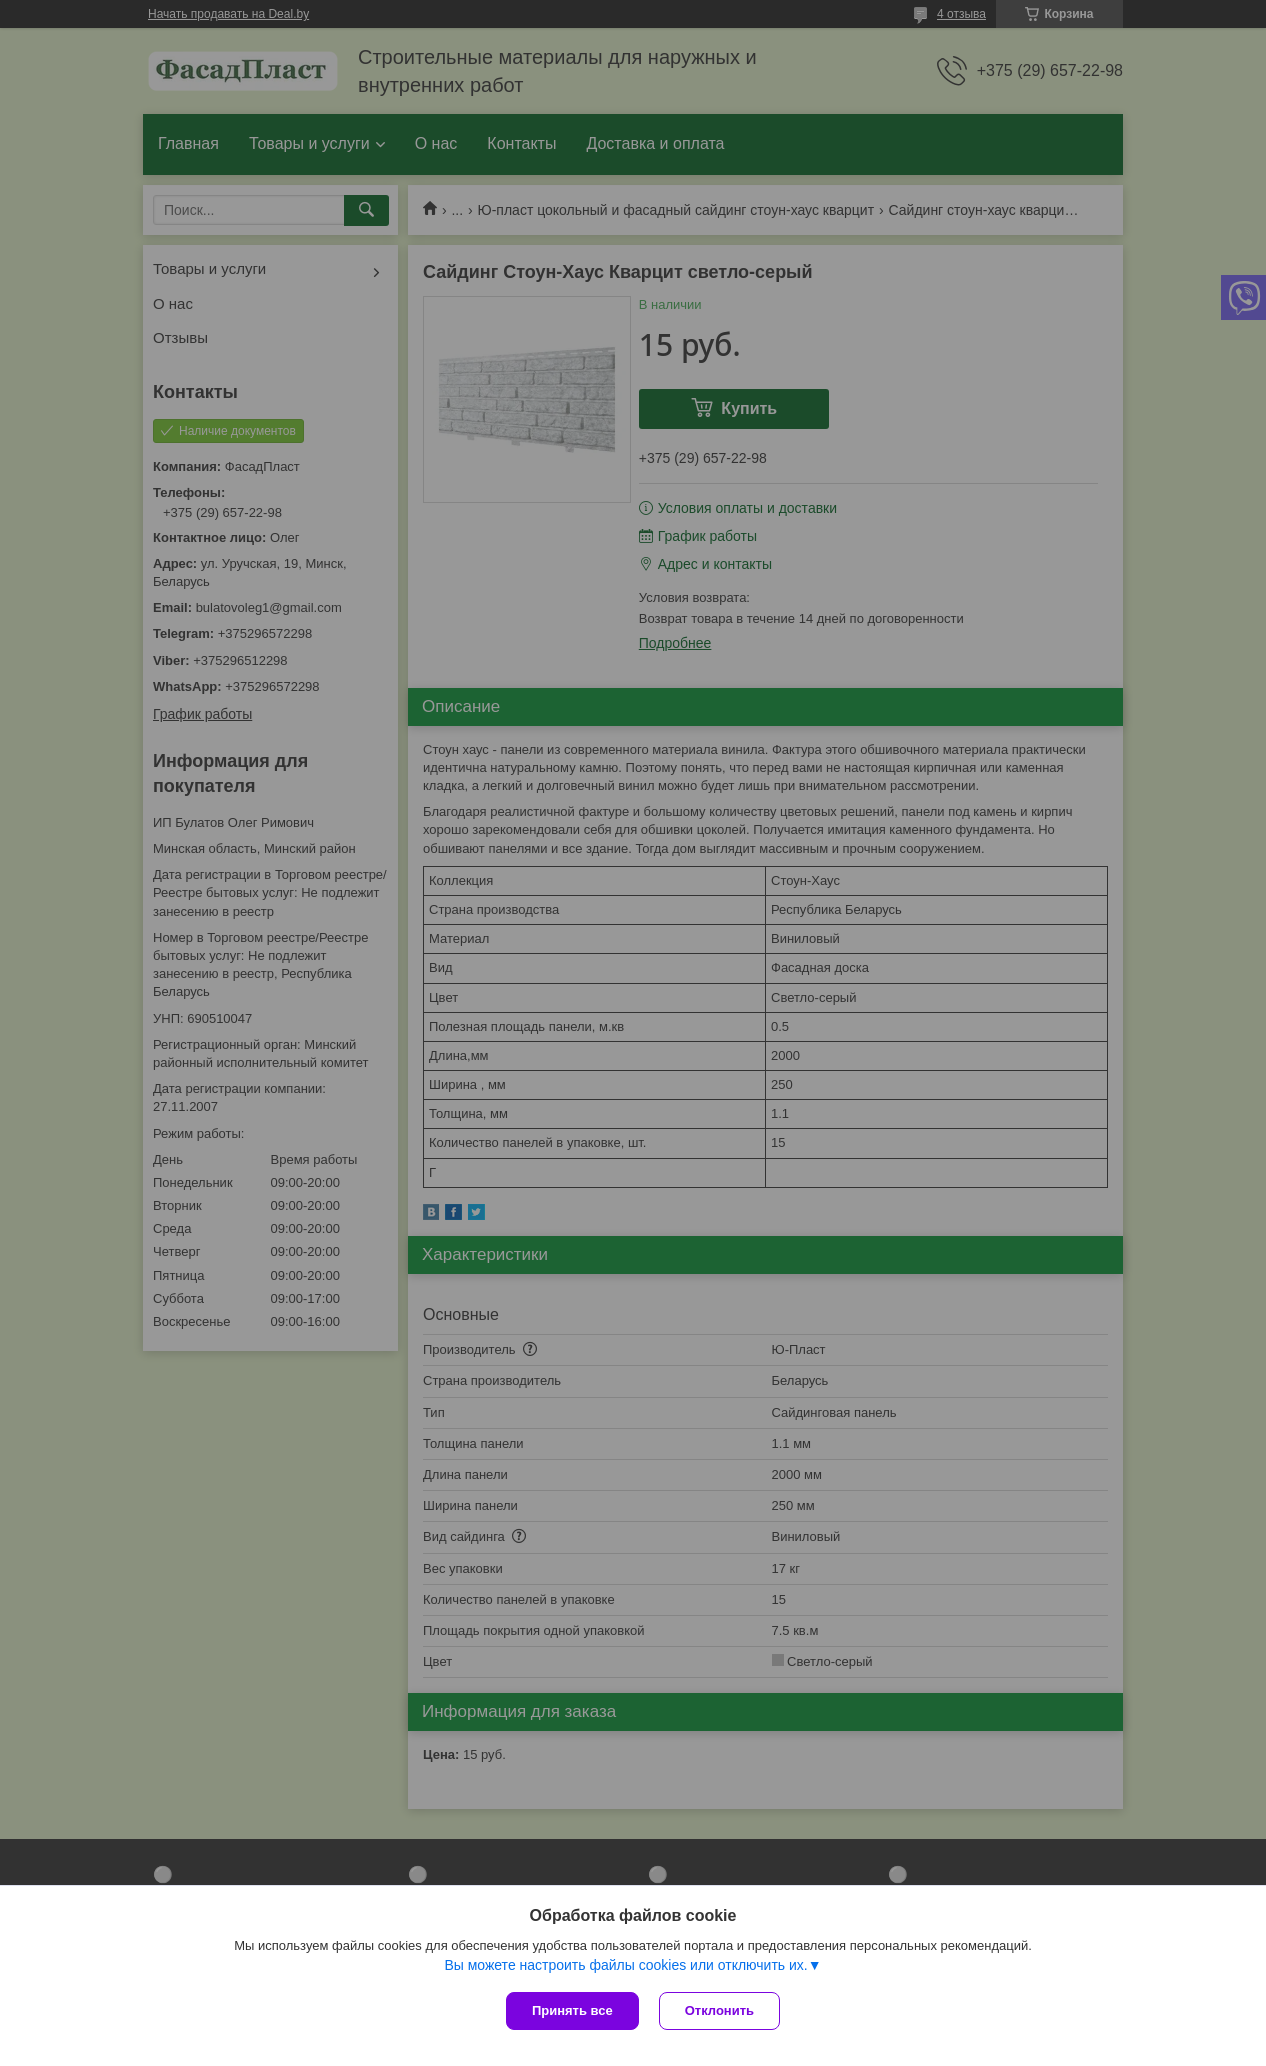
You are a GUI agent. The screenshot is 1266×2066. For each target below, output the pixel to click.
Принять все (572, 2010)
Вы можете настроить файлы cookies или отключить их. (625, 1965)
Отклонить (719, 2010)
